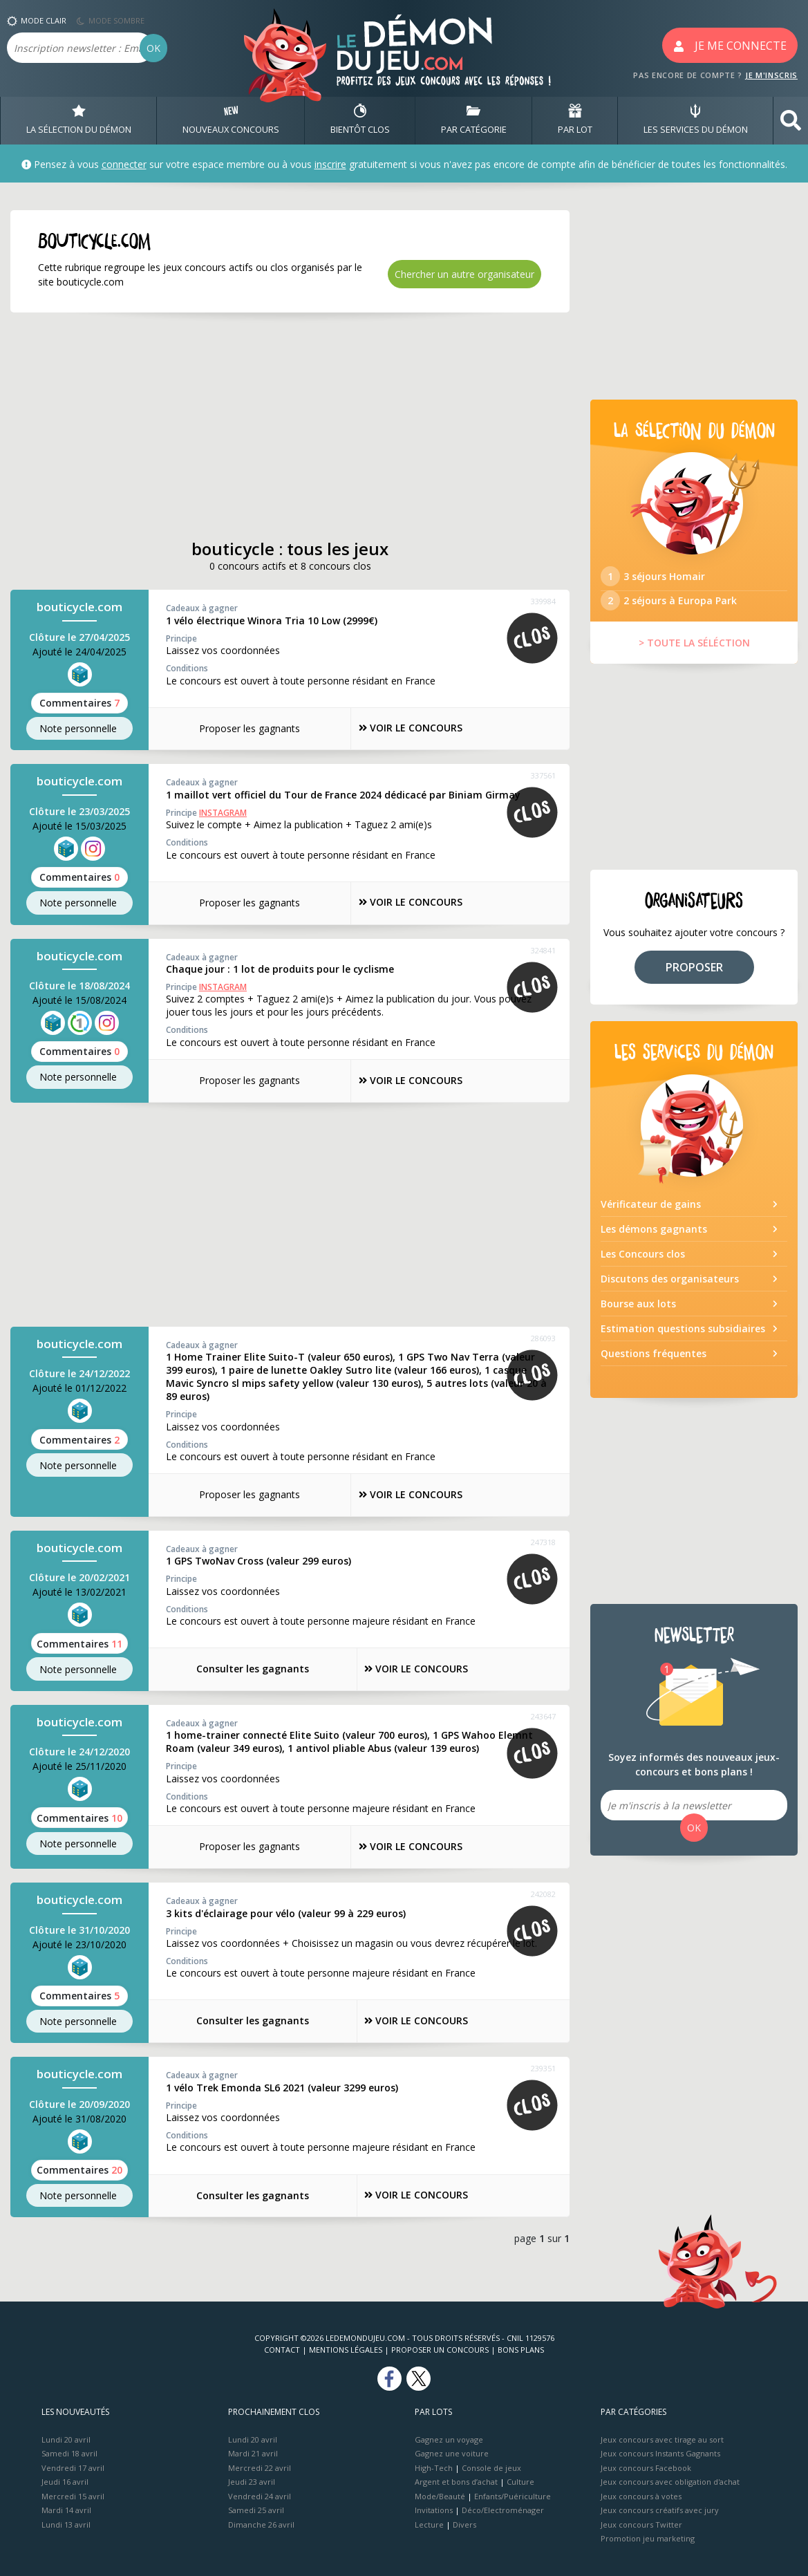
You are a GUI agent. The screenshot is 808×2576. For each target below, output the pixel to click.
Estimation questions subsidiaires (683, 1338)
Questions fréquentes (653, 1363)
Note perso (79, 729)
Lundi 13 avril (66, 2522)
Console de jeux (491, 2465)
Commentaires (79, 703)
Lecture (429, 2522)
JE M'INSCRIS (771, 75)
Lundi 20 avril (66, 2437)
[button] (790, 120)
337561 (543, 775)
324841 (543, 949)
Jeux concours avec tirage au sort (662, 2437)
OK (153, 48)
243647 (543, 1715)
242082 (543, 1892)
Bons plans (521, 2347)
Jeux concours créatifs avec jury (660, 2508)
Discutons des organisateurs (670, 1288)
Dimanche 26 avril (261, 2522)
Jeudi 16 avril (64, 2479)
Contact (282, 2347)
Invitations (434, 2508)
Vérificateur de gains (651, 1213)
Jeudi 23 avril (251, 2479)
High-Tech (434, 2465)
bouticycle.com (79, 607)
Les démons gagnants (654, 1238)
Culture (520, 2479)
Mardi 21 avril (253, 2451)
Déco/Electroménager (503, 2508)
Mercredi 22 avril (259, 2465)
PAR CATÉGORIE (474, 120)
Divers (464, 2522)
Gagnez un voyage (449, 2437)
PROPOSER (694, 976)
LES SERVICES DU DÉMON (695, 120)
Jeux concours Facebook (646, 2465)
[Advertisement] (290, 426)
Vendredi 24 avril (259, 2493)
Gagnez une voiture (452, 2451)
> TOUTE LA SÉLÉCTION (694, 653)
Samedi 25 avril (256, 2508)
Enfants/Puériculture (512, 2493)
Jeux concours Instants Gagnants (660, 2451)
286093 (543, 1337)
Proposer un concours (440, 2347)
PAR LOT (575, 120)
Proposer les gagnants (241, 727)
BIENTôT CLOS (360, 120)
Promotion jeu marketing (648, 2536)
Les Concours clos (643, 1263)
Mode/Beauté (440, 2493)
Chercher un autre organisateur (464, 274)
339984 (543, 602)
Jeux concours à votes (641, 2493)
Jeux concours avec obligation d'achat (670, 2479)
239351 (543, 2067)
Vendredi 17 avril (72, 2465)
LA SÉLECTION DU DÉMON (78, 120)
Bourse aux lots (638, 1313)
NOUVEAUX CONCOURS (230, 120)
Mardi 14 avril (66, 2508)
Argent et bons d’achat (456, 2479)
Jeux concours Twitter (641, 2522)
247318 (543, 1541)
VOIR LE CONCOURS (412, 728)
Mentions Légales (345, 2347)
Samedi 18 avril (69, 2451)
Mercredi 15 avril (72, 2493)
